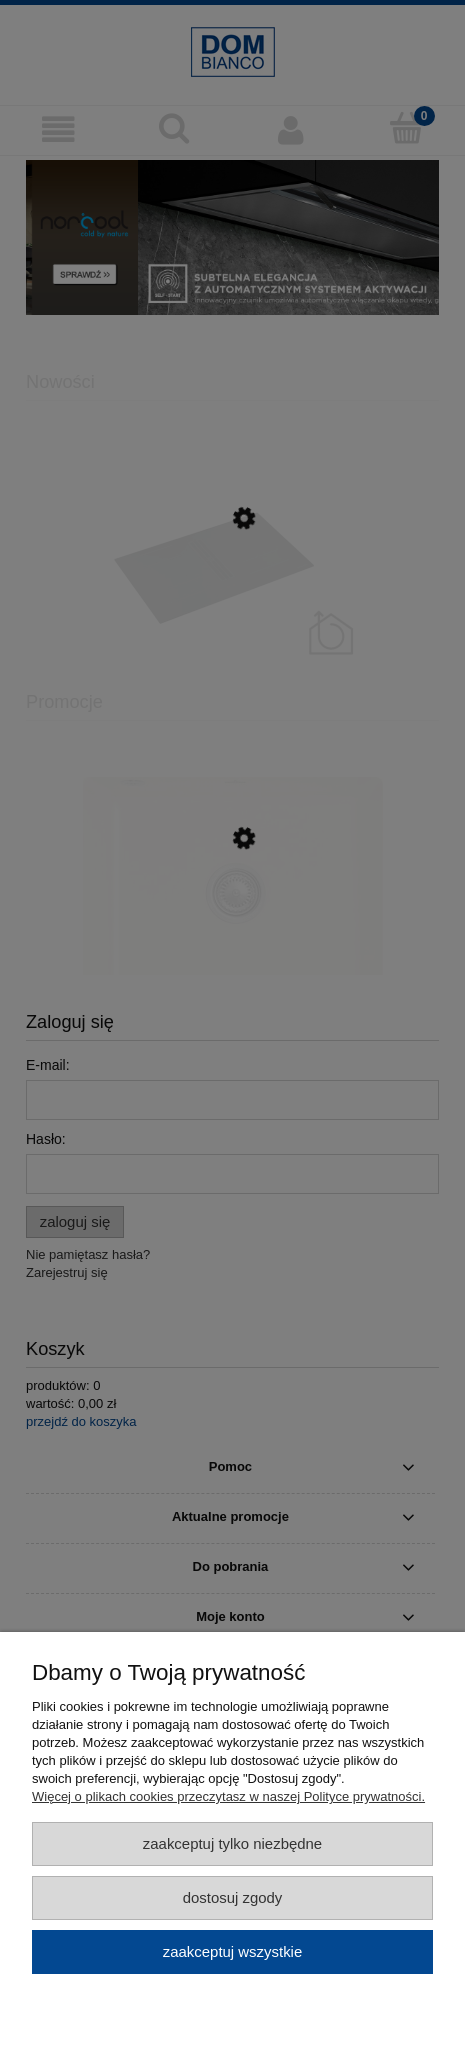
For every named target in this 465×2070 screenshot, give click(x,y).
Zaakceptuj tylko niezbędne (232, 1843)
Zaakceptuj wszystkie (232, 1951)
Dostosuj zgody (233, 1897)
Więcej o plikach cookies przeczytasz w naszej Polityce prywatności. (228, 1796)
